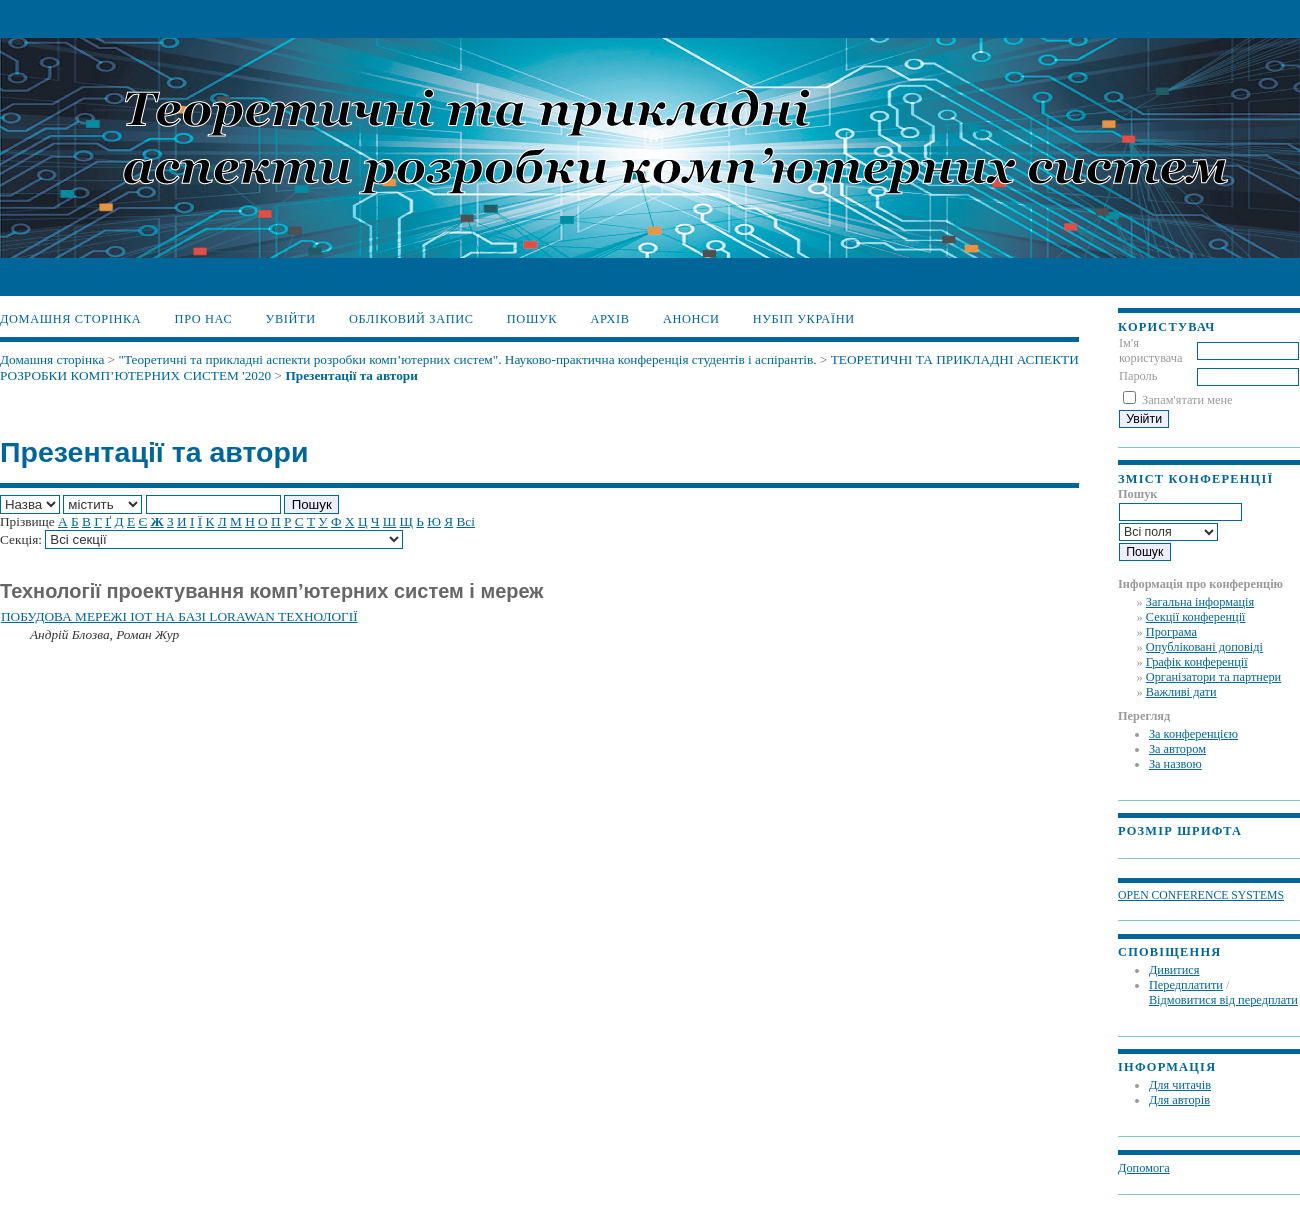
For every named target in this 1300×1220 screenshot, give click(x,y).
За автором (1177, 749)
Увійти (291, 319)
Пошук (532, 319)
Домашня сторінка (70, 319)
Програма (1171, 632)
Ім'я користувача (1151, 350)
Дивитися (1174, 970)
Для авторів (1179, 1100)
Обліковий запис (411, 319)
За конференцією (1193, 734)
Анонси (691, 319)
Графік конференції (1197, 662)
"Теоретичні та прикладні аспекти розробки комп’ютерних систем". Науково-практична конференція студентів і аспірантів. (467, 359)
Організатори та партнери (1213, 677)
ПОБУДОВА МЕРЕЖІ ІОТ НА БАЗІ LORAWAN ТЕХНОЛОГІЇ (179, 616)
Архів (609, 319)
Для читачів (1180, 1085)
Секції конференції (1196, 617)
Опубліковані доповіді (1204, 647)
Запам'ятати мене (1187, 400)
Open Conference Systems (1201, 895)
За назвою (1175, 764)
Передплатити (1186, 985)
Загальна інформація (1200, 602)
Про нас (204, 319)
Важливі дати (1181, 692)
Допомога (1144, 1168)
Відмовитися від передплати (1223, 1000)
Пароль (1138, 376)
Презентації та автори (351, 375)
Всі (465, 521)
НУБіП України (804, 319)
